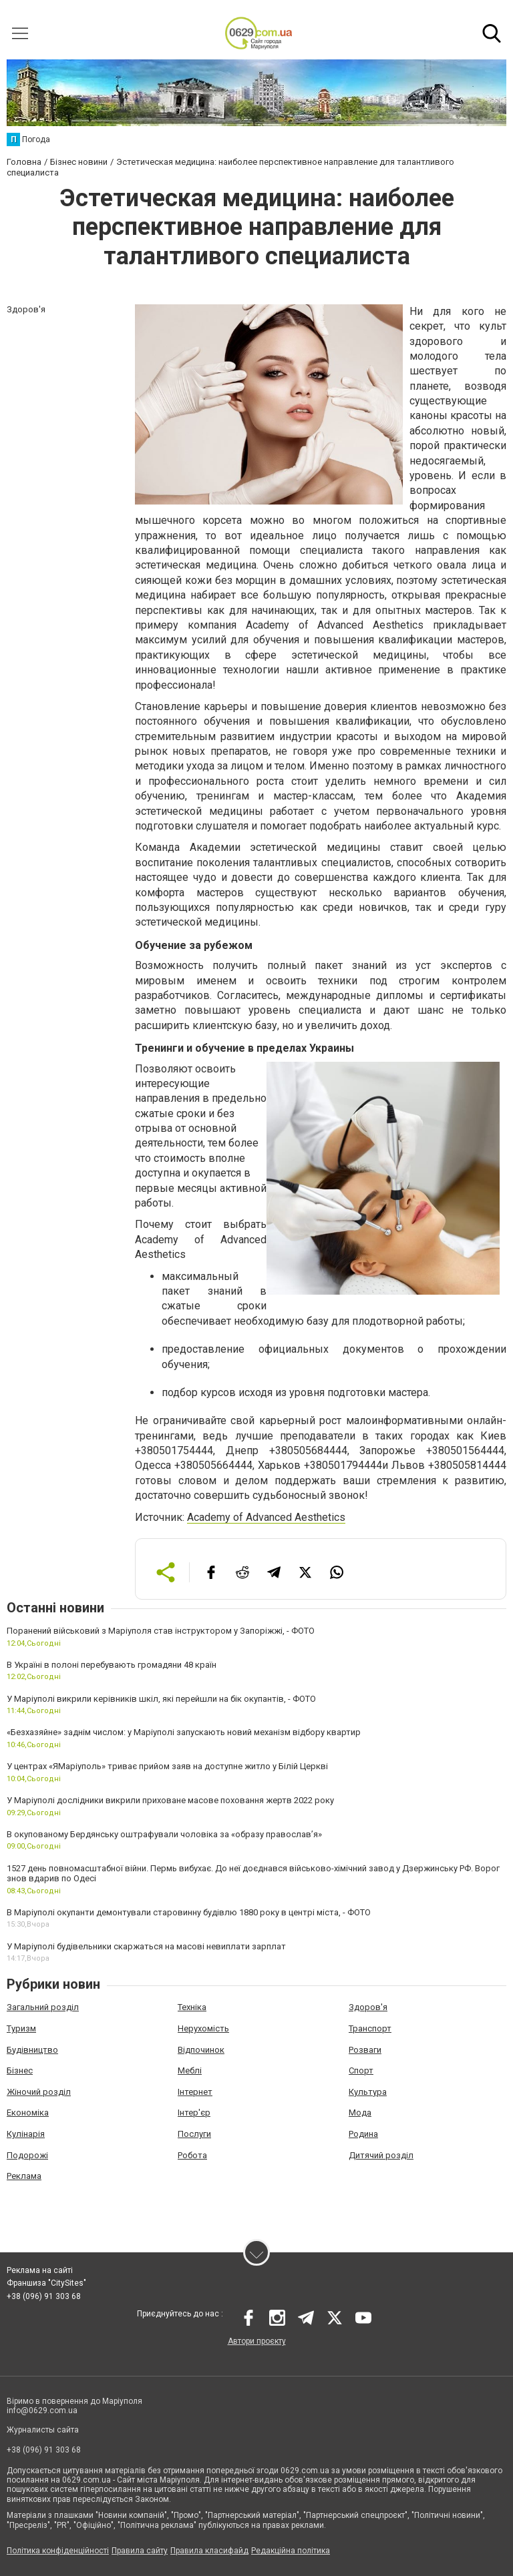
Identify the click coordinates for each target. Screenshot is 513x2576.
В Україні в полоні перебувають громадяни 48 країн (111, 1665)
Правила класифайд (209, 2550)
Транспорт (370, 2028)
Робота (192, 2155)
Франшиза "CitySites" (46, 2283)
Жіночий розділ (39, 2092)
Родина (363, 2134)
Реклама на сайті (40, 2270)
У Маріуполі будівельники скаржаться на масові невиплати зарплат (146, 1946)
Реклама (24, 2176)
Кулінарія (26, 2134)
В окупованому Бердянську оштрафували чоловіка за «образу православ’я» (164, 1834)
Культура (368, 2092)
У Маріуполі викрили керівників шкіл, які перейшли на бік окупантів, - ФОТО (161, 1699)
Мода (360, 2113)
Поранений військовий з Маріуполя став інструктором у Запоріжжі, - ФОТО (161, 1631)
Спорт (361, 2070)
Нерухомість (203, 2028)
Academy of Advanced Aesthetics (266, 1517)
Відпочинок (201, 2050)
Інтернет (195, 2092)
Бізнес (20, 2070)
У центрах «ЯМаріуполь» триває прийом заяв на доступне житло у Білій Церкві (167, 1766)
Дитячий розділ (381, 2155)
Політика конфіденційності (58, 2550)
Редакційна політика (290, 2550)
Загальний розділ (43, 2007)
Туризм (21, 2028)
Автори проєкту (257, 2341)
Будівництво (32, 2050)
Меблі (190, 2070)
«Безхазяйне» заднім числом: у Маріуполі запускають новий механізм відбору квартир (184, 1732)
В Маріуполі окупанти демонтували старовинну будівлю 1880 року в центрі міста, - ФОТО (189, 1912)
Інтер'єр (194, 2113)
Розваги (365, 2050)
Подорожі (27, 2155)
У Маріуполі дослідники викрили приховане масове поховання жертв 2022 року (170, 1800)
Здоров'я (368, 2007)
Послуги (194, 2134)
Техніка (192, 2007)
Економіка (28, 2113)
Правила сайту (140, 2550)
